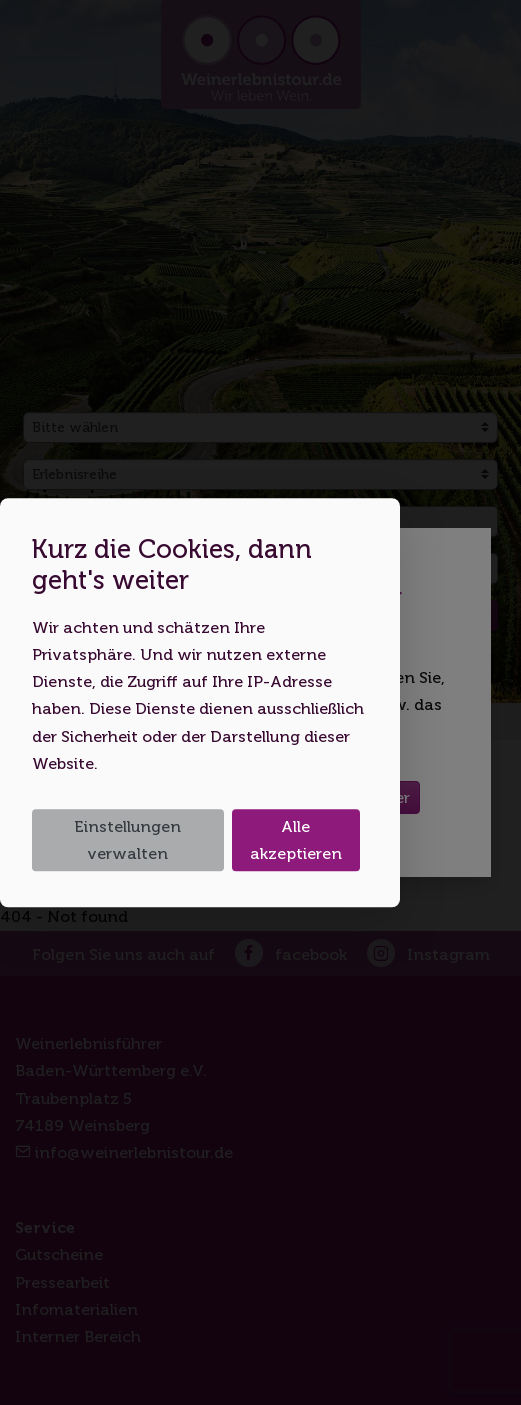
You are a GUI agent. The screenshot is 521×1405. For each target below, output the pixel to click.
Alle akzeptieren (296, 840)
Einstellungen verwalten (127, 840)
